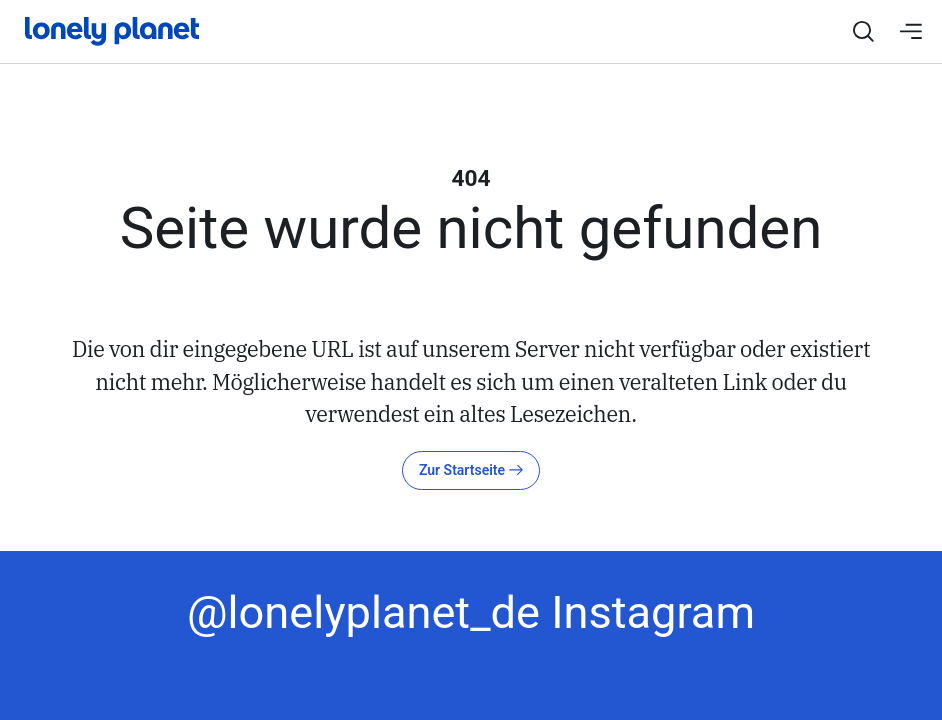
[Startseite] (95, 31)
